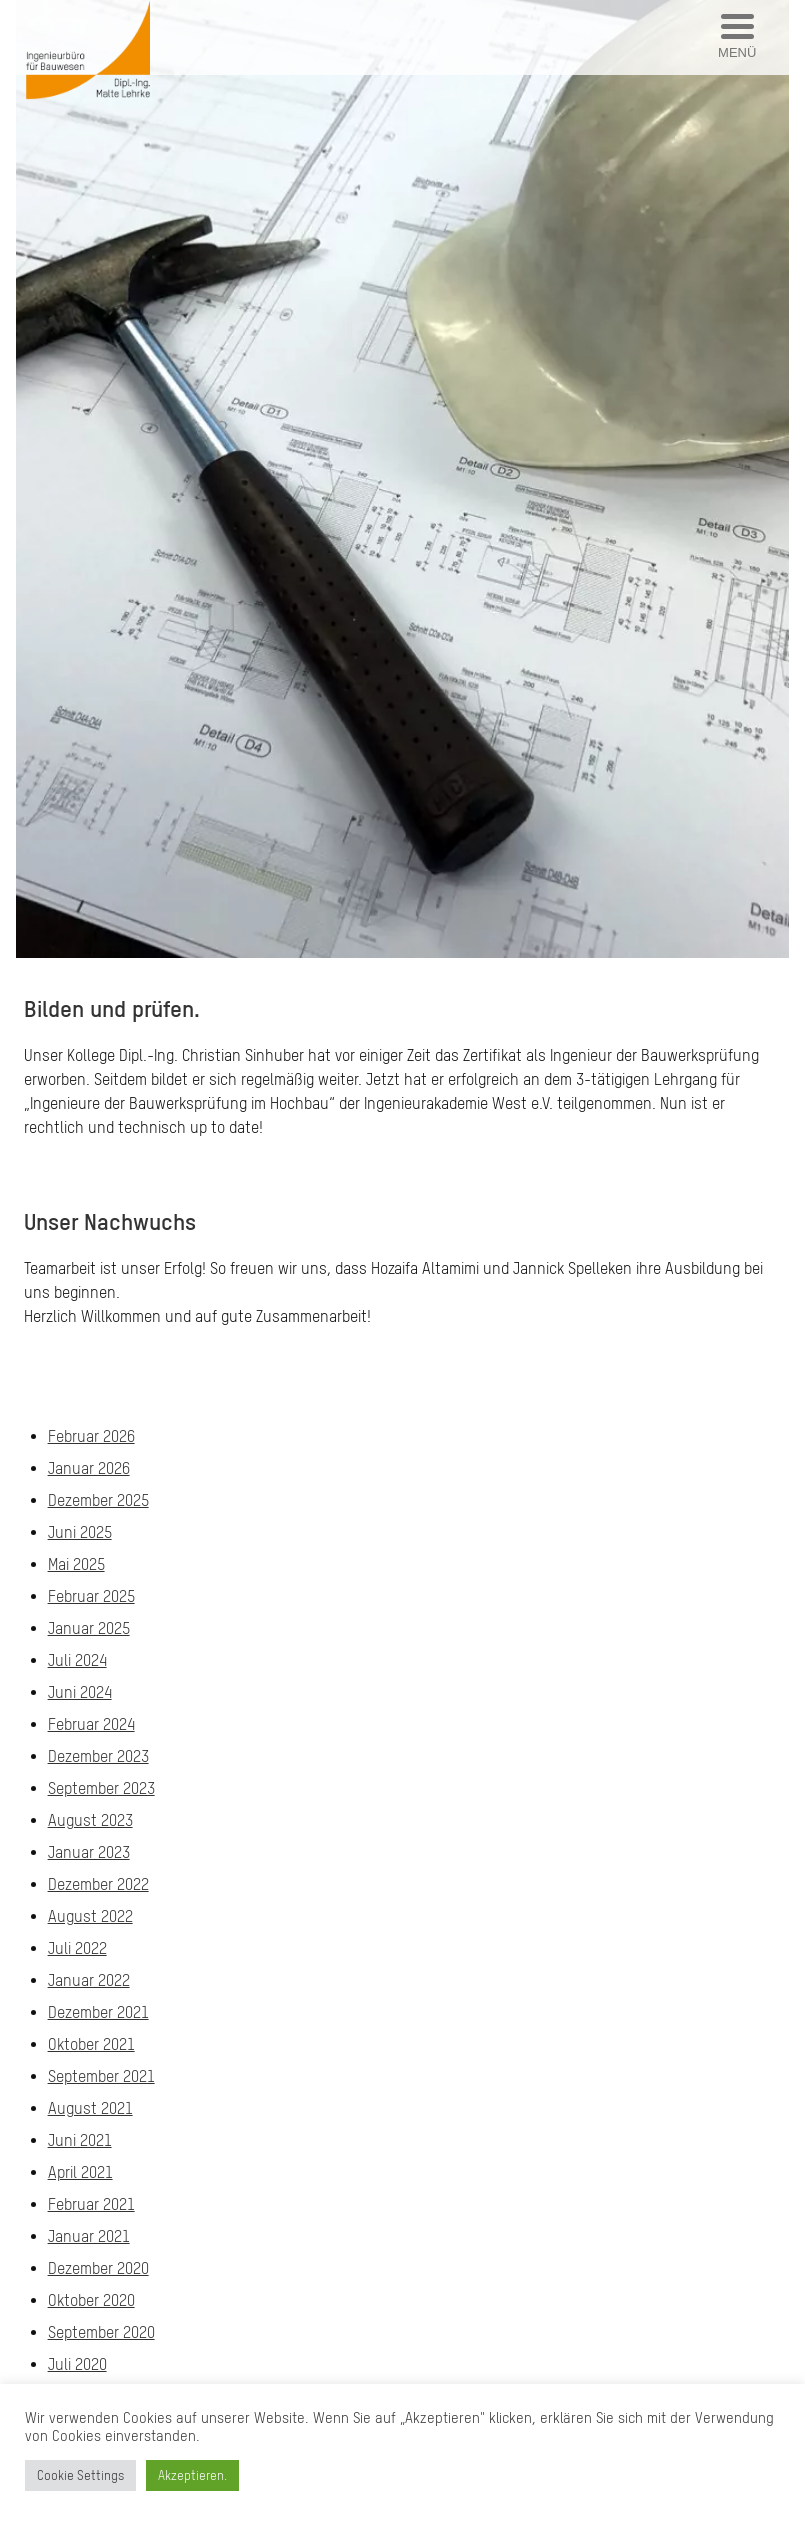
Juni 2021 (80, 2140)
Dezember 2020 (98, 2268)
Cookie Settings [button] (80, 2475)
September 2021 (101, 2076)
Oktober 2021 (91, 2044)
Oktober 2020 (91, 2300)
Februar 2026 (91, 1436)
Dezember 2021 (98, 2012)
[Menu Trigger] (737, 37)
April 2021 (80, 2172)
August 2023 (90, 1820)
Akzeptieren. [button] (192, 2475)
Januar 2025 (89, 1628)
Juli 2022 (77, 1948)
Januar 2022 (89, 1980)
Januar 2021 (89, 2236)
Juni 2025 (80, 1532)
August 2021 (90, 2108)
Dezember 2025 (98, 1500)
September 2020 (101, 2332)
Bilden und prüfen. (112, 1008)
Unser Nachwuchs (110, 1221)
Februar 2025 (91, 1596)
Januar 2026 (89, 1468)
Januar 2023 (89, 1852)
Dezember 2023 (98, 1756)
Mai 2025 (76, 1564)
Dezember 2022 (98, 1884)
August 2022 (90, 1916)
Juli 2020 (77, 2364)
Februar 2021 (91, 2204)
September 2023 (101, 1788)
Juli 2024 (77, 1660)
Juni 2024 (80, 1692)
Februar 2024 (91, 1724)
